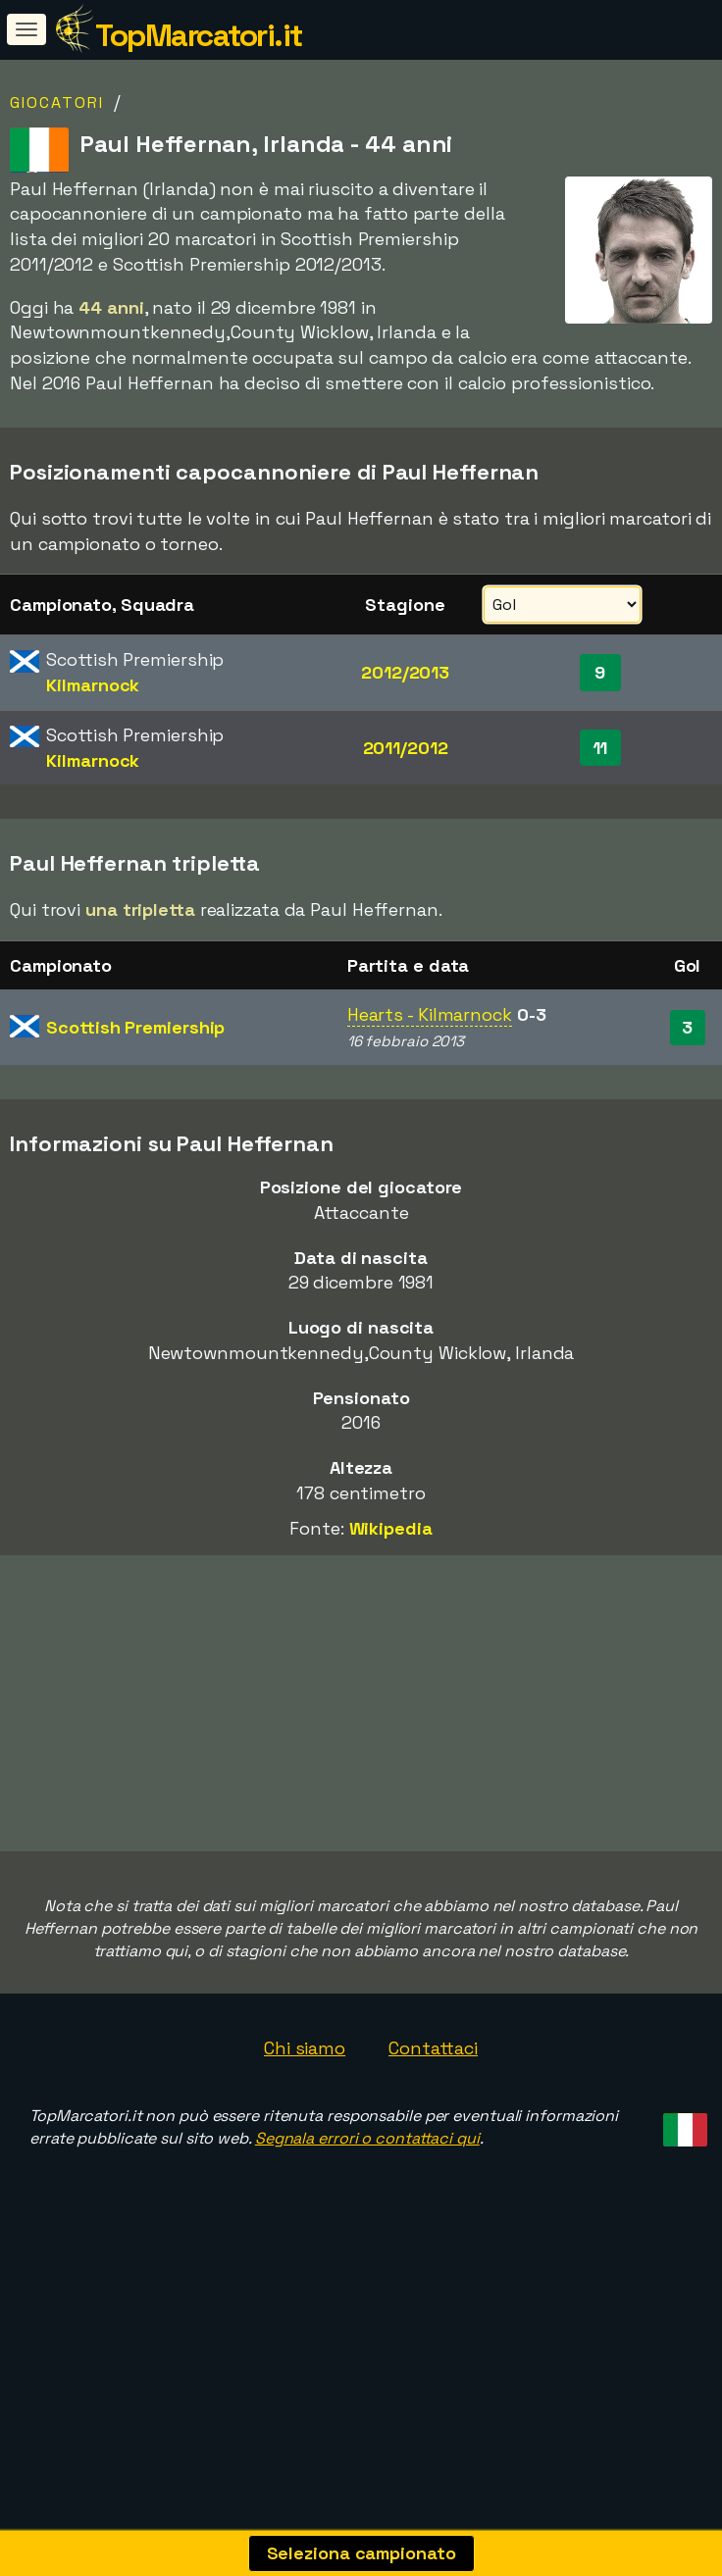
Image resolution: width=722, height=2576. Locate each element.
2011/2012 (405, 747)
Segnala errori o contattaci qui (367, 2203)
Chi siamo (304, 2111)
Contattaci (433, 2111)
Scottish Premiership (135, 1027)
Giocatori (57, 102)
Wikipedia (391, 1528)
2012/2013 (405, 672)
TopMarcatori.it (198, 35)
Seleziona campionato (361, 2553)
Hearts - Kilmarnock (429, 1014)
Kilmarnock (92, 685)
